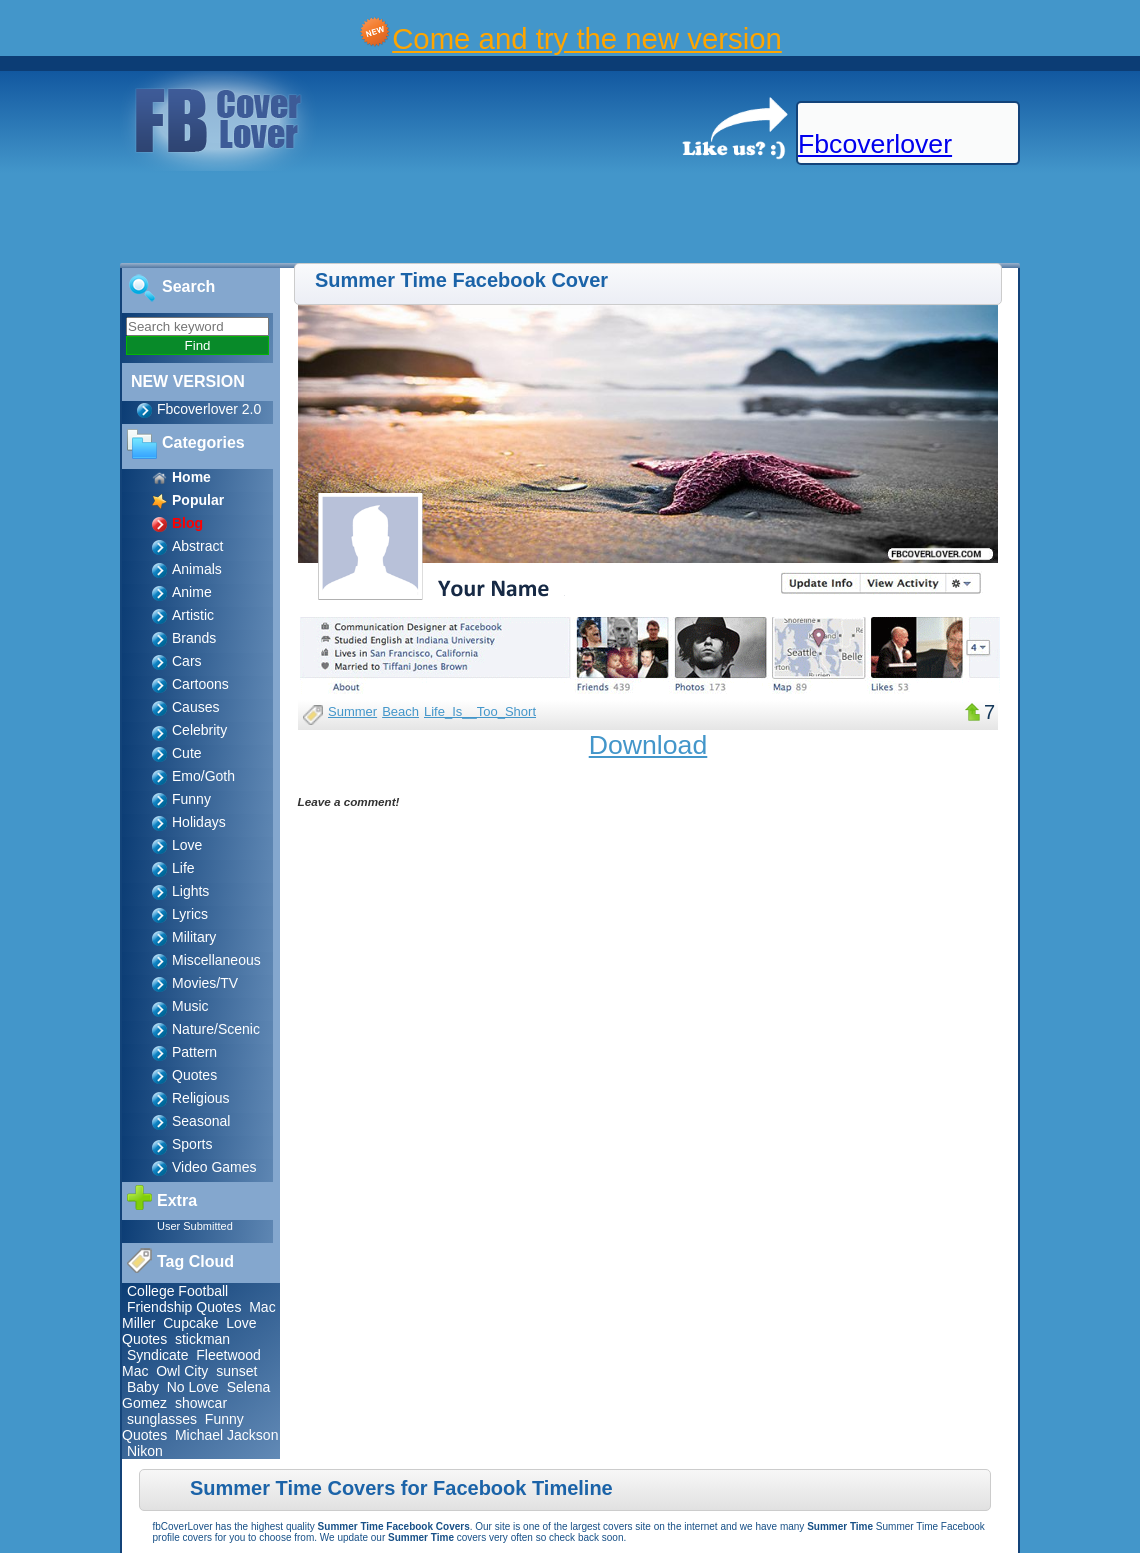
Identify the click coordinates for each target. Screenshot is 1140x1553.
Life (183, 868)
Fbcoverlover (875, 144)
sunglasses (162, 1419)
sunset (236, 1371)
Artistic (193, 615)
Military (194, 937)
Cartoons (200, 684)
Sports (192, 1144)
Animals (197, 569)
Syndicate (157, 1355)
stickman (202, 1339)
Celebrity (199, 730)
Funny (191, 799)
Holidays (199, 822)
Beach (400, 711)
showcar (201, 1403)
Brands (194, 638)
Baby (143, 1387)
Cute (187, 753)
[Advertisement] (364, 218)
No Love (193, 1387)
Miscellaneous (216, 960)
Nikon (145, 1451)
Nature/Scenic (216, 1029)
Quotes (194, 1075)
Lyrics (190, 914)
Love (187, 845)
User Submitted (195, 1226)
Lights (190, 891)
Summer (352, 711)
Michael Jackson (227, 1435)
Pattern (194, 1052)
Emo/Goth (203, 776)
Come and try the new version (587, 38)
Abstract (197, 546)
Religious (201, 1098)
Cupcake (190, 1323)
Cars (187, 661)
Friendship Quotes (184, 1307)
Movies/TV (205, 983)
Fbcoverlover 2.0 (209, 409)
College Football (177, 1291)
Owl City (182, 1371)
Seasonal (201, 1121)
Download (648, 745)
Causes (195, 707)
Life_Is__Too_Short (480, 711)
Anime (192, 592)
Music (190, 1006)
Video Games (214, 1167)
